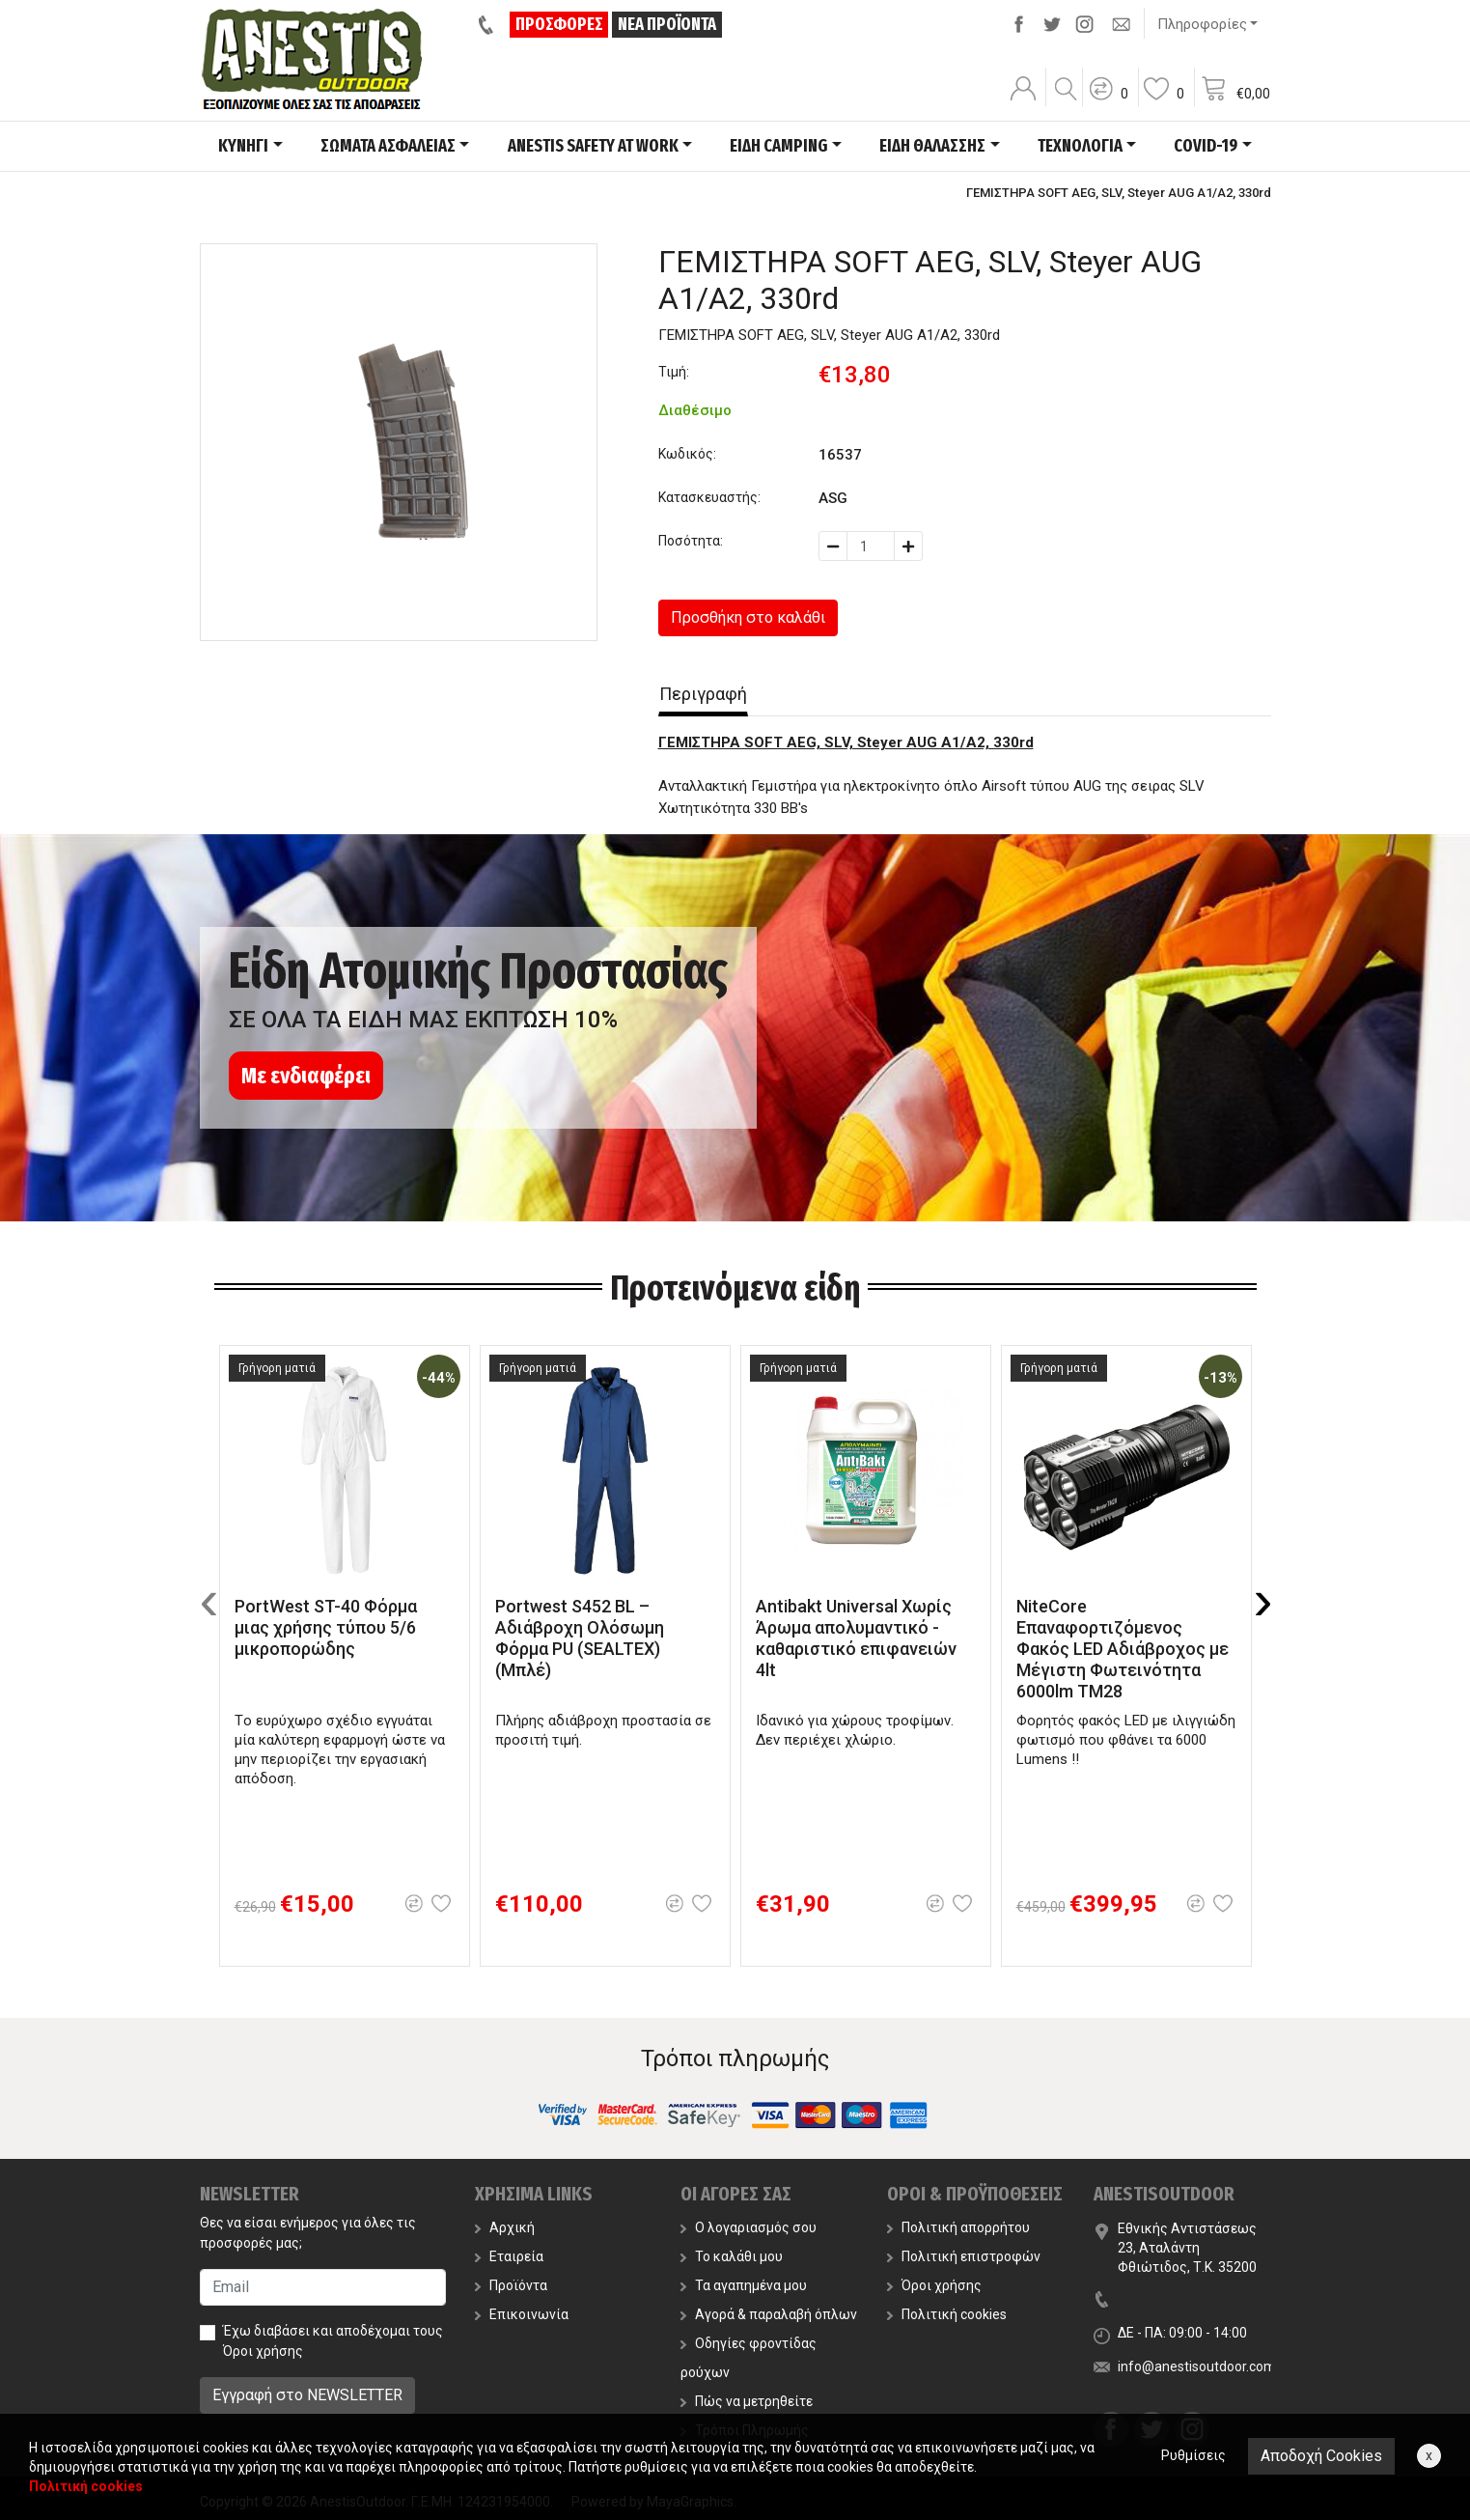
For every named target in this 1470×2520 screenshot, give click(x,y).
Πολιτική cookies (947, 2314)
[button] (1108, 101)
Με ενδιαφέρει (306, 1075)
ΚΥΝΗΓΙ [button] (243, 145)
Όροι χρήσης (263, 2351)
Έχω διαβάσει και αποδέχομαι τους (333, 2341)
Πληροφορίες (1202, 24)
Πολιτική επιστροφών (963, 2256)
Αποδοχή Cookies (1321, 2456)
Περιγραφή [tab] (703, 694)
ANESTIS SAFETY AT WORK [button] (593, 145)
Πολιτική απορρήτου (958, 2227)
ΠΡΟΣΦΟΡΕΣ (560, 24)
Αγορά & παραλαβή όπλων (768, 2314)
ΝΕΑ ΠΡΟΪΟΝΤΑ (669, 24)
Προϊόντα (511, 2285)
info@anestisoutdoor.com (1197, 2366)
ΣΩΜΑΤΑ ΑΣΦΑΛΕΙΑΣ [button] (388, 145)
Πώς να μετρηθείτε (746, 2401)
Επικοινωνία (522, 2314)
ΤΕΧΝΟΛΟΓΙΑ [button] (1080, 145)
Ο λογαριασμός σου (748, 2227)
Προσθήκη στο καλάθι (748, 617)
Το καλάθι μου (731, 2256)
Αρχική (505, 2227)
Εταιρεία (509, 2256)
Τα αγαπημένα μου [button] (743, 2285)
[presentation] (209, 1600)
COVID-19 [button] (1205, 145)
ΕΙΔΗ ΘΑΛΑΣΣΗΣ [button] (932, 145)
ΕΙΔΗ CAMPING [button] (778, 145)
